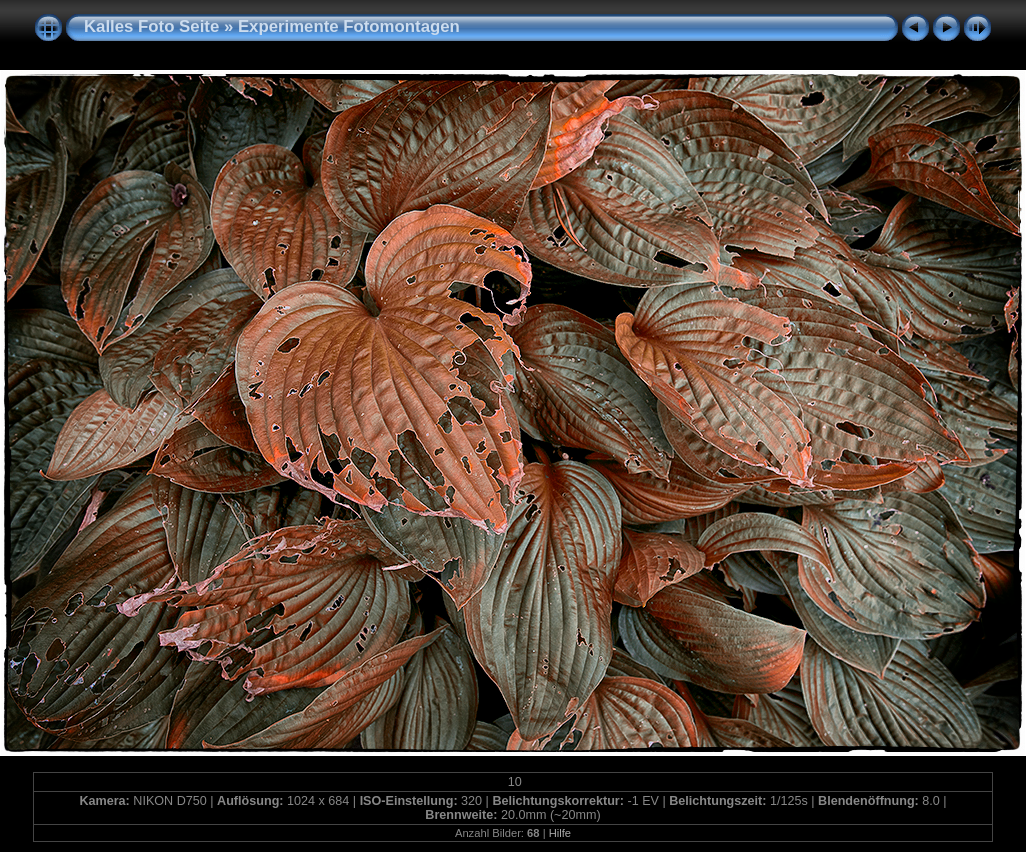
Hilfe (560, 833)
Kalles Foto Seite (151, 26)
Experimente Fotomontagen (349, 26)
